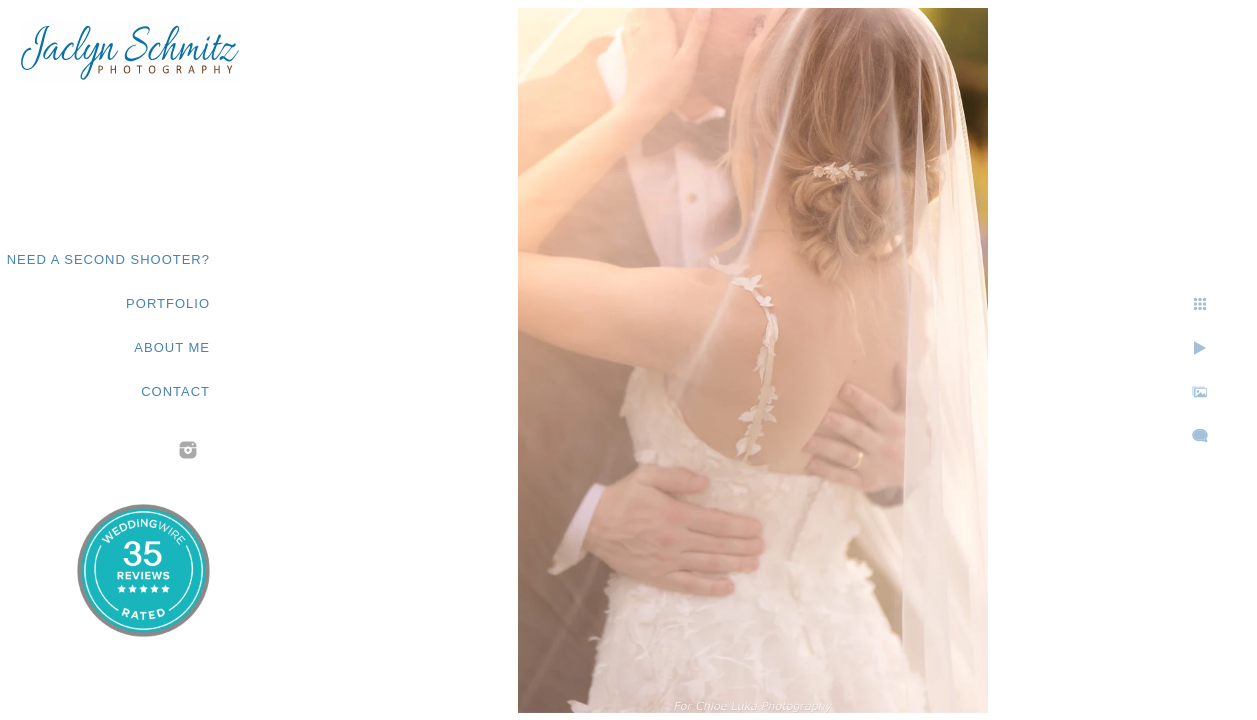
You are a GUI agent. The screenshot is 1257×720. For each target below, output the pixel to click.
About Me (172, 347)
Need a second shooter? (108, 259)
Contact (175, 391)
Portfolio (168, 303)
